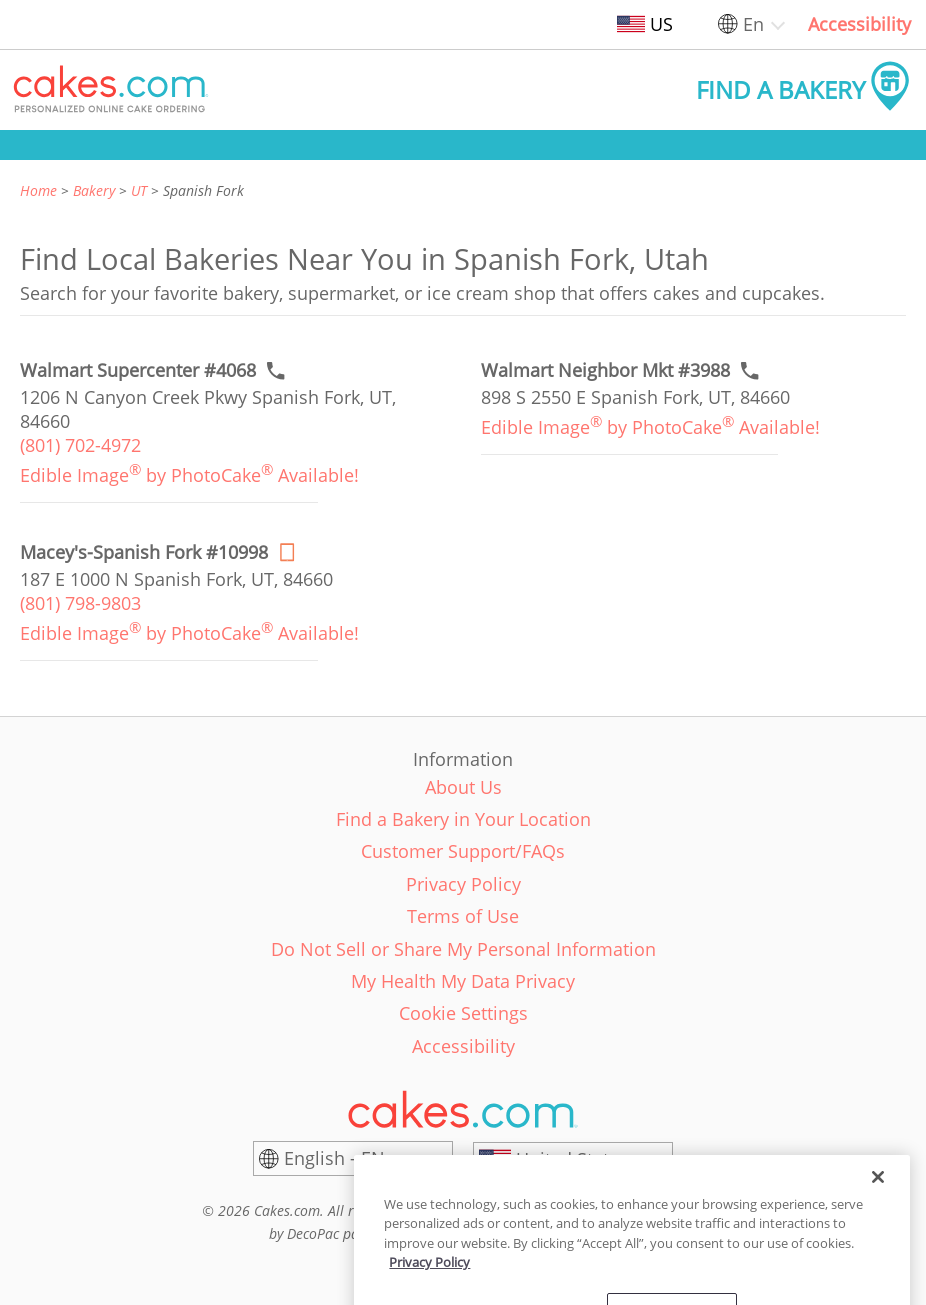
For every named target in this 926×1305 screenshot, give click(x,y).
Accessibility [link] (859, 24)
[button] (111, 90)
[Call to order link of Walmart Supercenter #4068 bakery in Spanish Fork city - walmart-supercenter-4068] (138, 370)
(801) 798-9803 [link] (80, 603)
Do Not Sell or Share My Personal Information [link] (463, 949)
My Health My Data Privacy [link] (463, 981)
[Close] (878, 1252)
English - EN (334, 1158)
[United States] (573, 1159)
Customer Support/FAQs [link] (463, 851)
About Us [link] (463, 787)
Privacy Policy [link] (463, 884)
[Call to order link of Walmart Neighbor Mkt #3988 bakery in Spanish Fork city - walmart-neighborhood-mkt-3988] (605, 370)
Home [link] (38, 190)
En (753, 24)
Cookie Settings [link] (463, 1013)
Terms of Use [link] (463, 916)
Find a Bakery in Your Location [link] (463, 819)
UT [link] (139, 190)
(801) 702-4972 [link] (80, 445)
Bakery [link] (94, 190)
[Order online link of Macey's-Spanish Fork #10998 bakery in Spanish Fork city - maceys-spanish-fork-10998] (144, 552)
